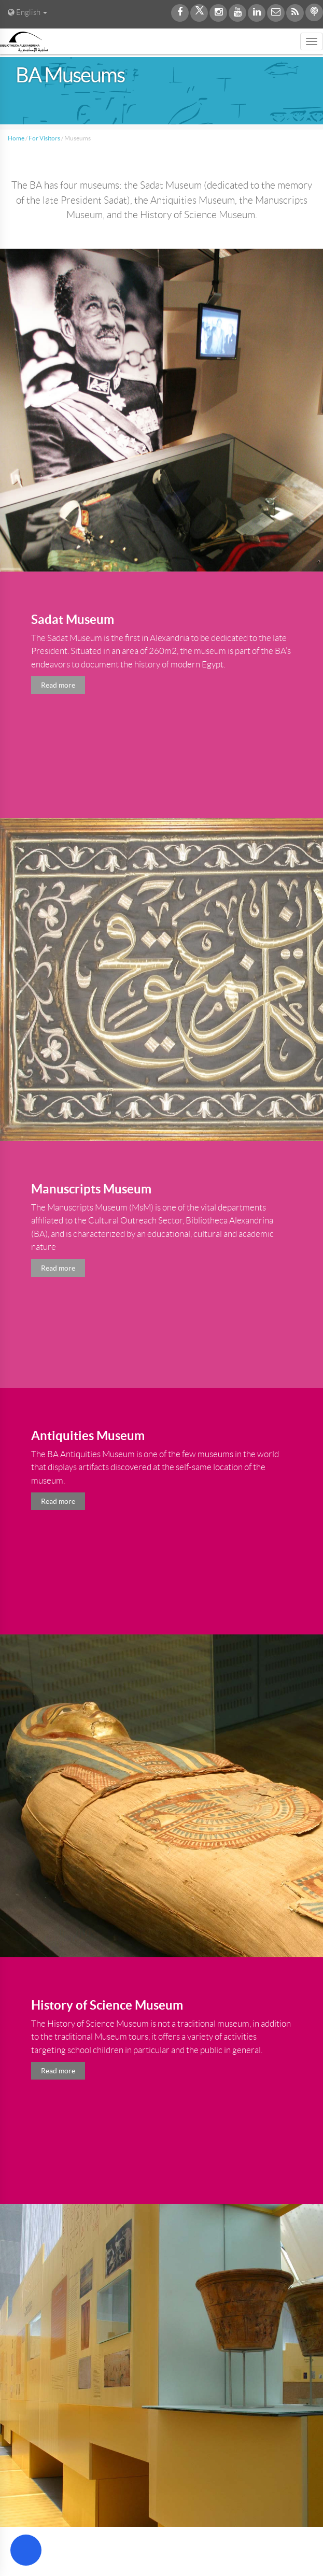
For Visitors (44, 138)
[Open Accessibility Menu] (25, 2550)
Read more (58, 1501)
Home (16, 138)
